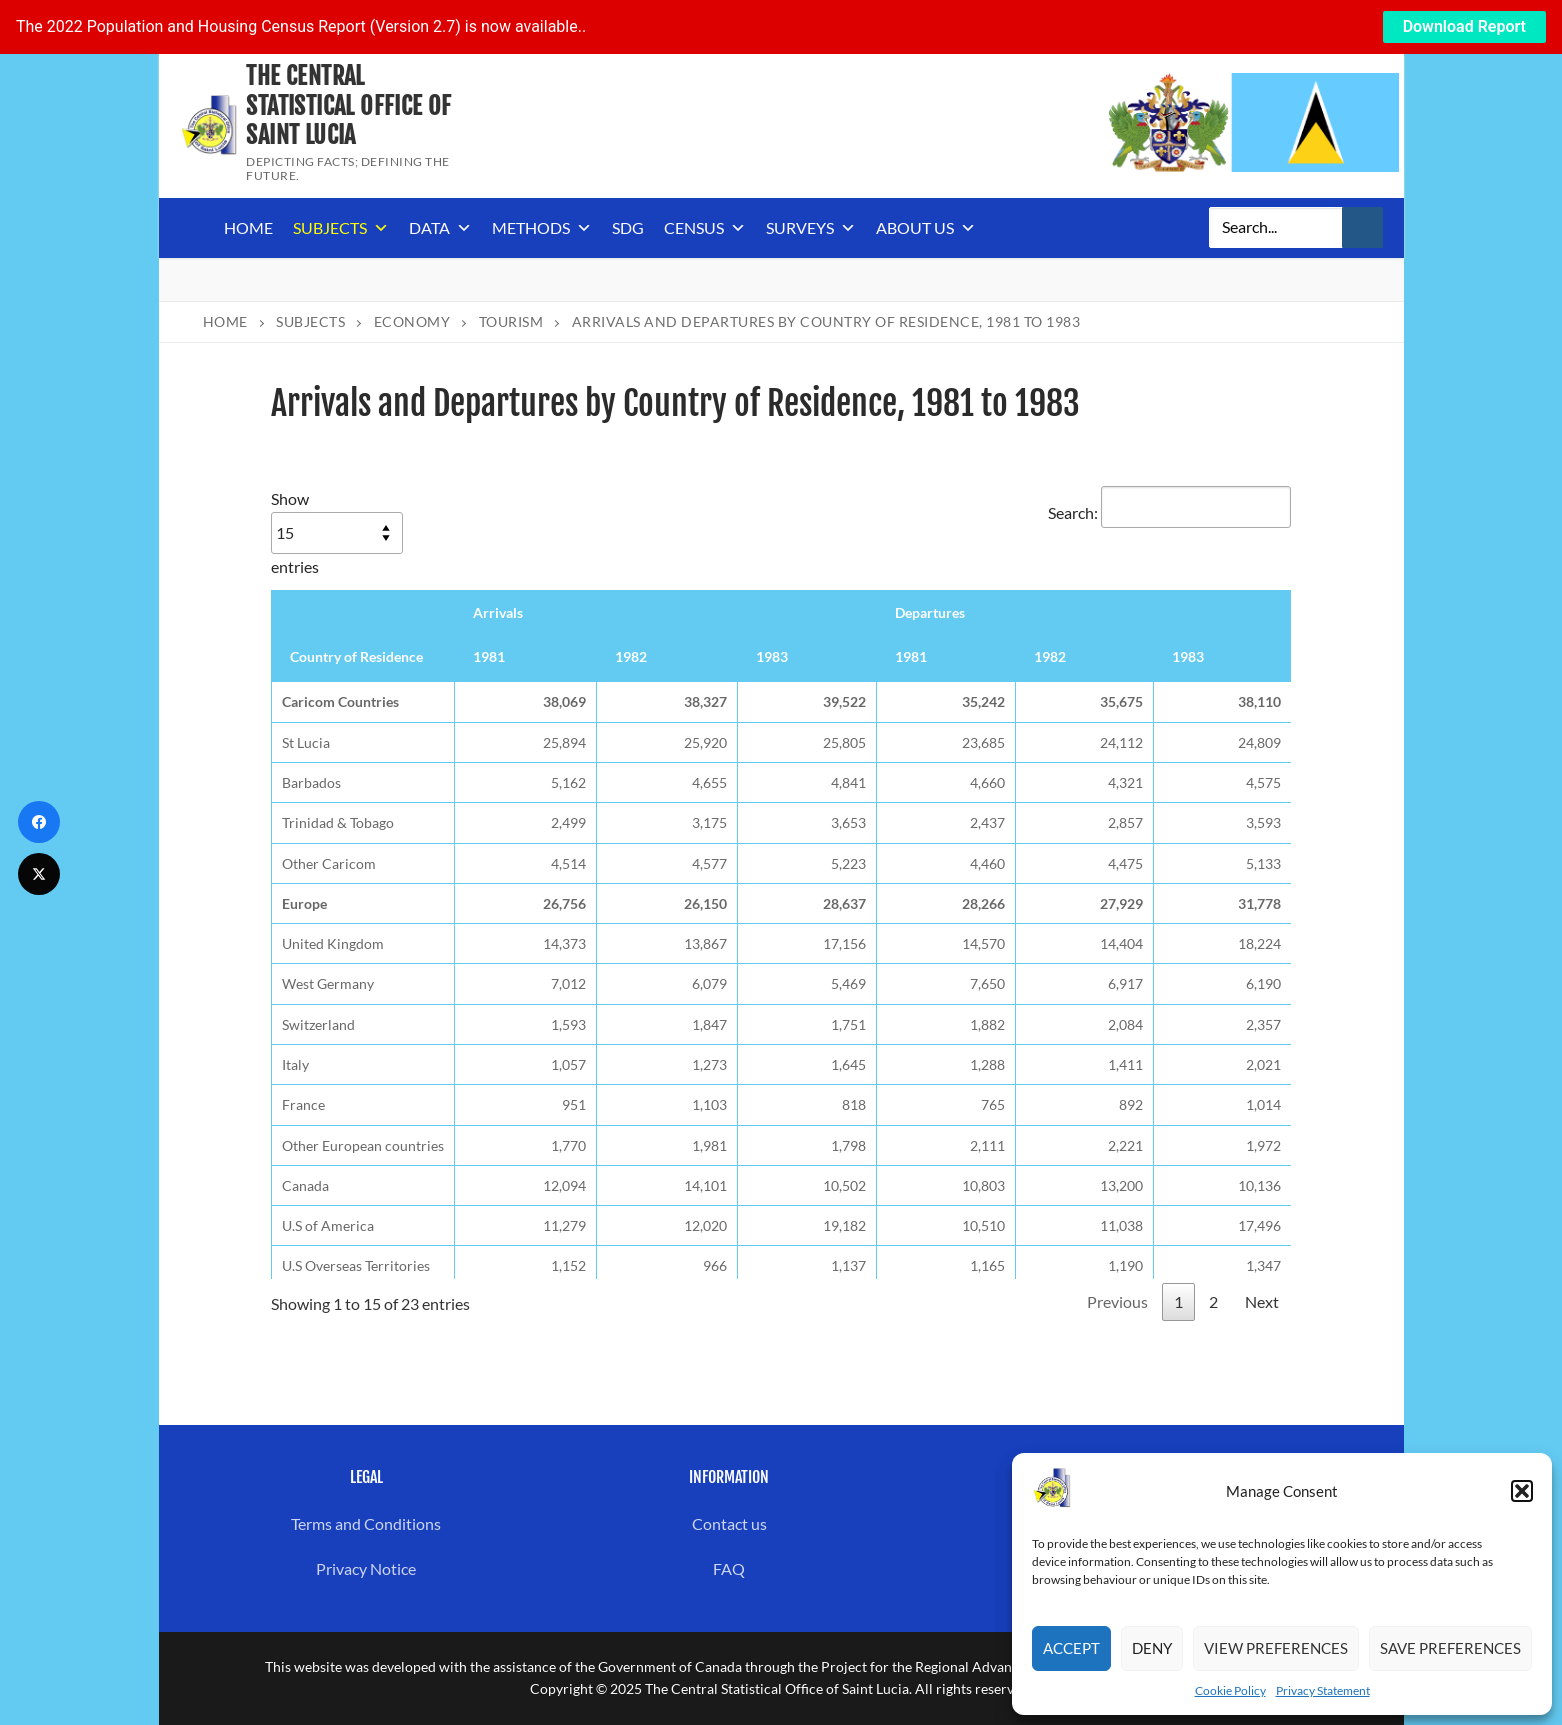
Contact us (729, 1523)
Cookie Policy (1230, 1690)
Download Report (1464, 26)
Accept (1071, 1648)
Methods (542, 228)
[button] (1522, 1491)
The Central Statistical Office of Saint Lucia (348, 105)
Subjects (341, 228)
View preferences (1276, 1648)
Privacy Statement (1323, 1690)
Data (440, 228)
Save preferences (1450, 1648)
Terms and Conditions (366, 1523)
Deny (1152, 1648)
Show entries (337, 532)
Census (705, 228)
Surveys (811, 228)
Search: (1169, 512)
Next (1262, 1301)
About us (926, 228)
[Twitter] (39, 874)
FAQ (729, 1568)
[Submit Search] (1363, 228)
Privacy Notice (366, 1568)
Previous (1117, 1301)
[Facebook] (39, 822)
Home (248, 227)
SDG (628, 227)
